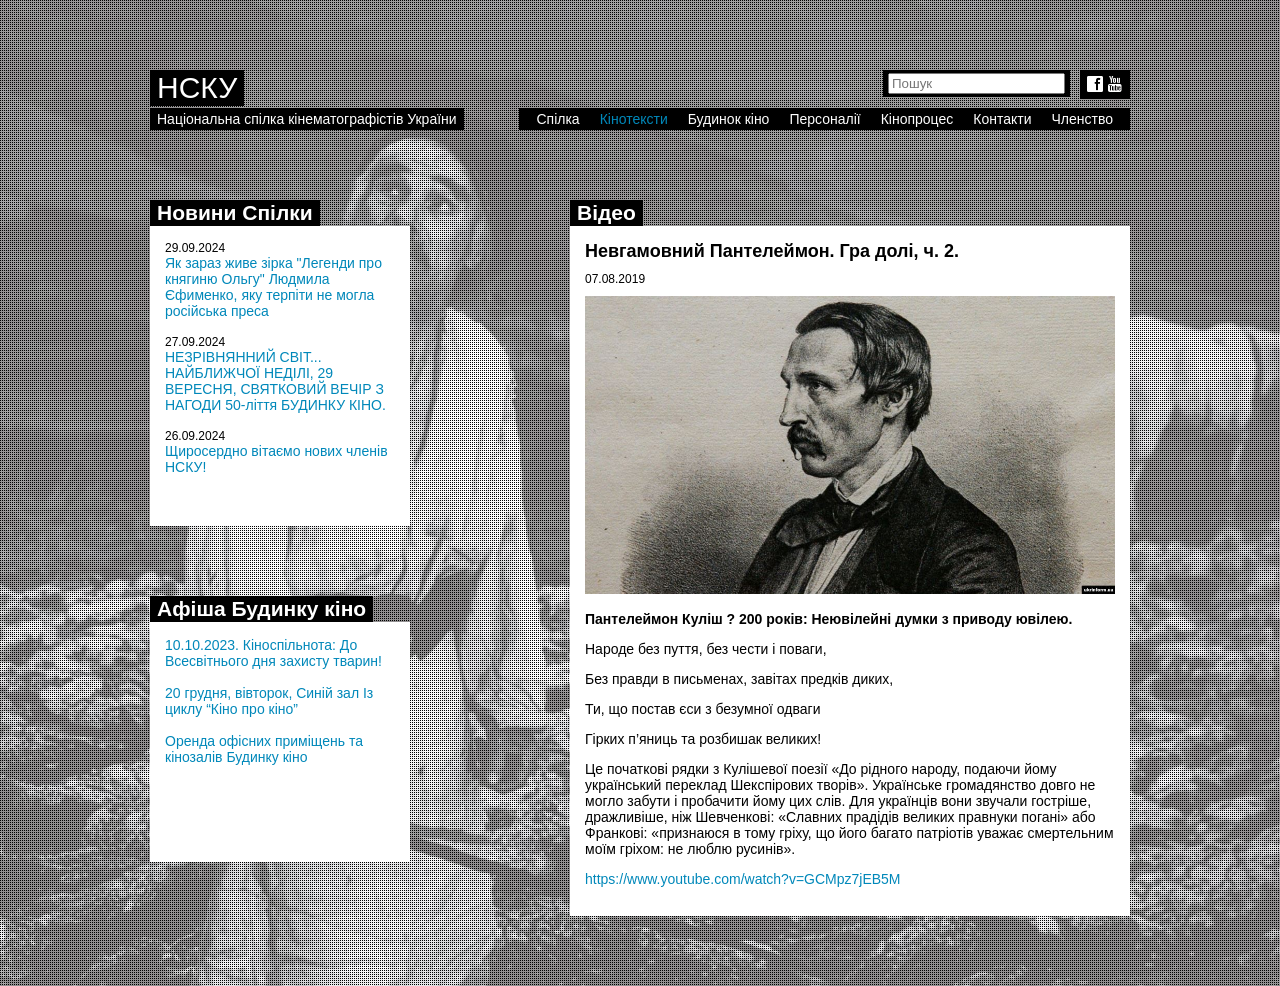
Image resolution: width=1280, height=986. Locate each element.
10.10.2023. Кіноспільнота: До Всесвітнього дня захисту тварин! (273, 653)
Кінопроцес (917, 119)
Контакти (1002, 119)
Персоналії (824, 119)
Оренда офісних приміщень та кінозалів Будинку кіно (264, 749)
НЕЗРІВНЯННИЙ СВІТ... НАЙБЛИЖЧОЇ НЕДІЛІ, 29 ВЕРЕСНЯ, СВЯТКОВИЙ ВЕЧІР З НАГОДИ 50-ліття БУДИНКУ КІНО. (275, 381)
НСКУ (197, 87)
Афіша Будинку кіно (261, 608)
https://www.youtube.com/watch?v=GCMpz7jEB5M (743, 879)
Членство (1083, 119)
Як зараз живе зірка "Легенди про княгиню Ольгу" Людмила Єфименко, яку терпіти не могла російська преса (273, 287)
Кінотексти (634, 119)
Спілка (557, 119)
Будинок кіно (729, 119)
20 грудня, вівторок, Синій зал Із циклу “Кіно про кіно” (269, 701)
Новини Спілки (235, 212)
